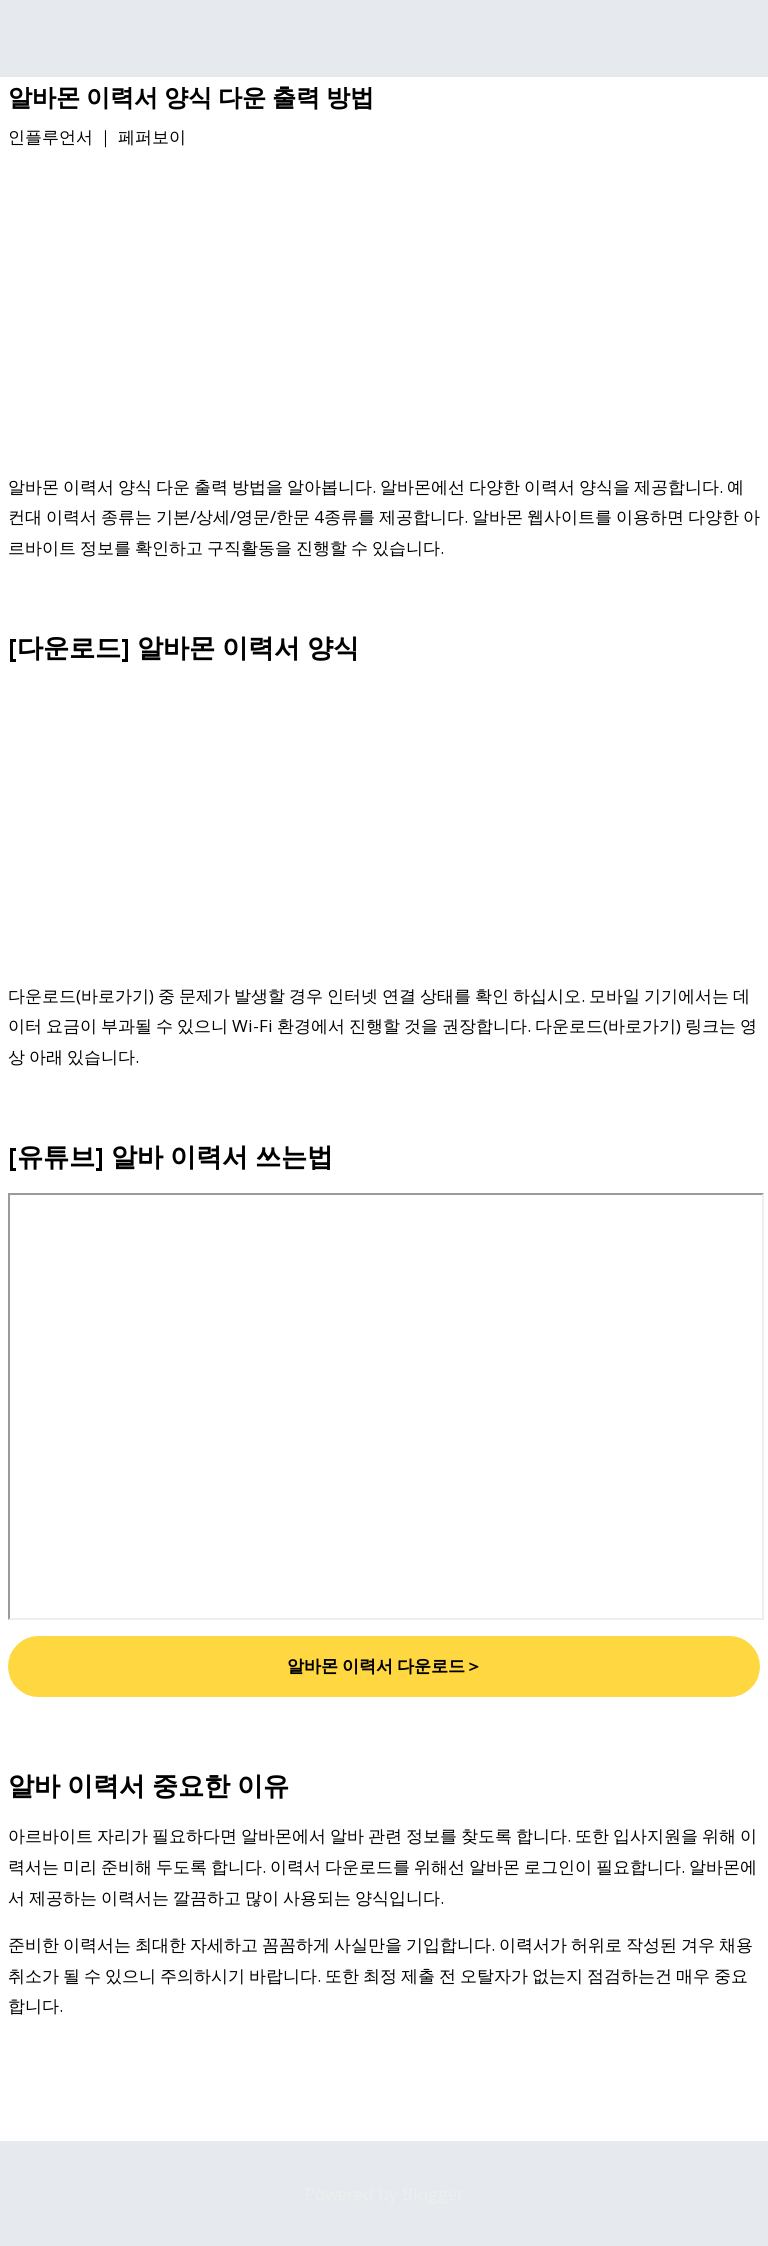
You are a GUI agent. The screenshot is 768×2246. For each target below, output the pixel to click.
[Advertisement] (384, 315)
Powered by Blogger (384, 2193)
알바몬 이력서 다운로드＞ (384, 1665)
